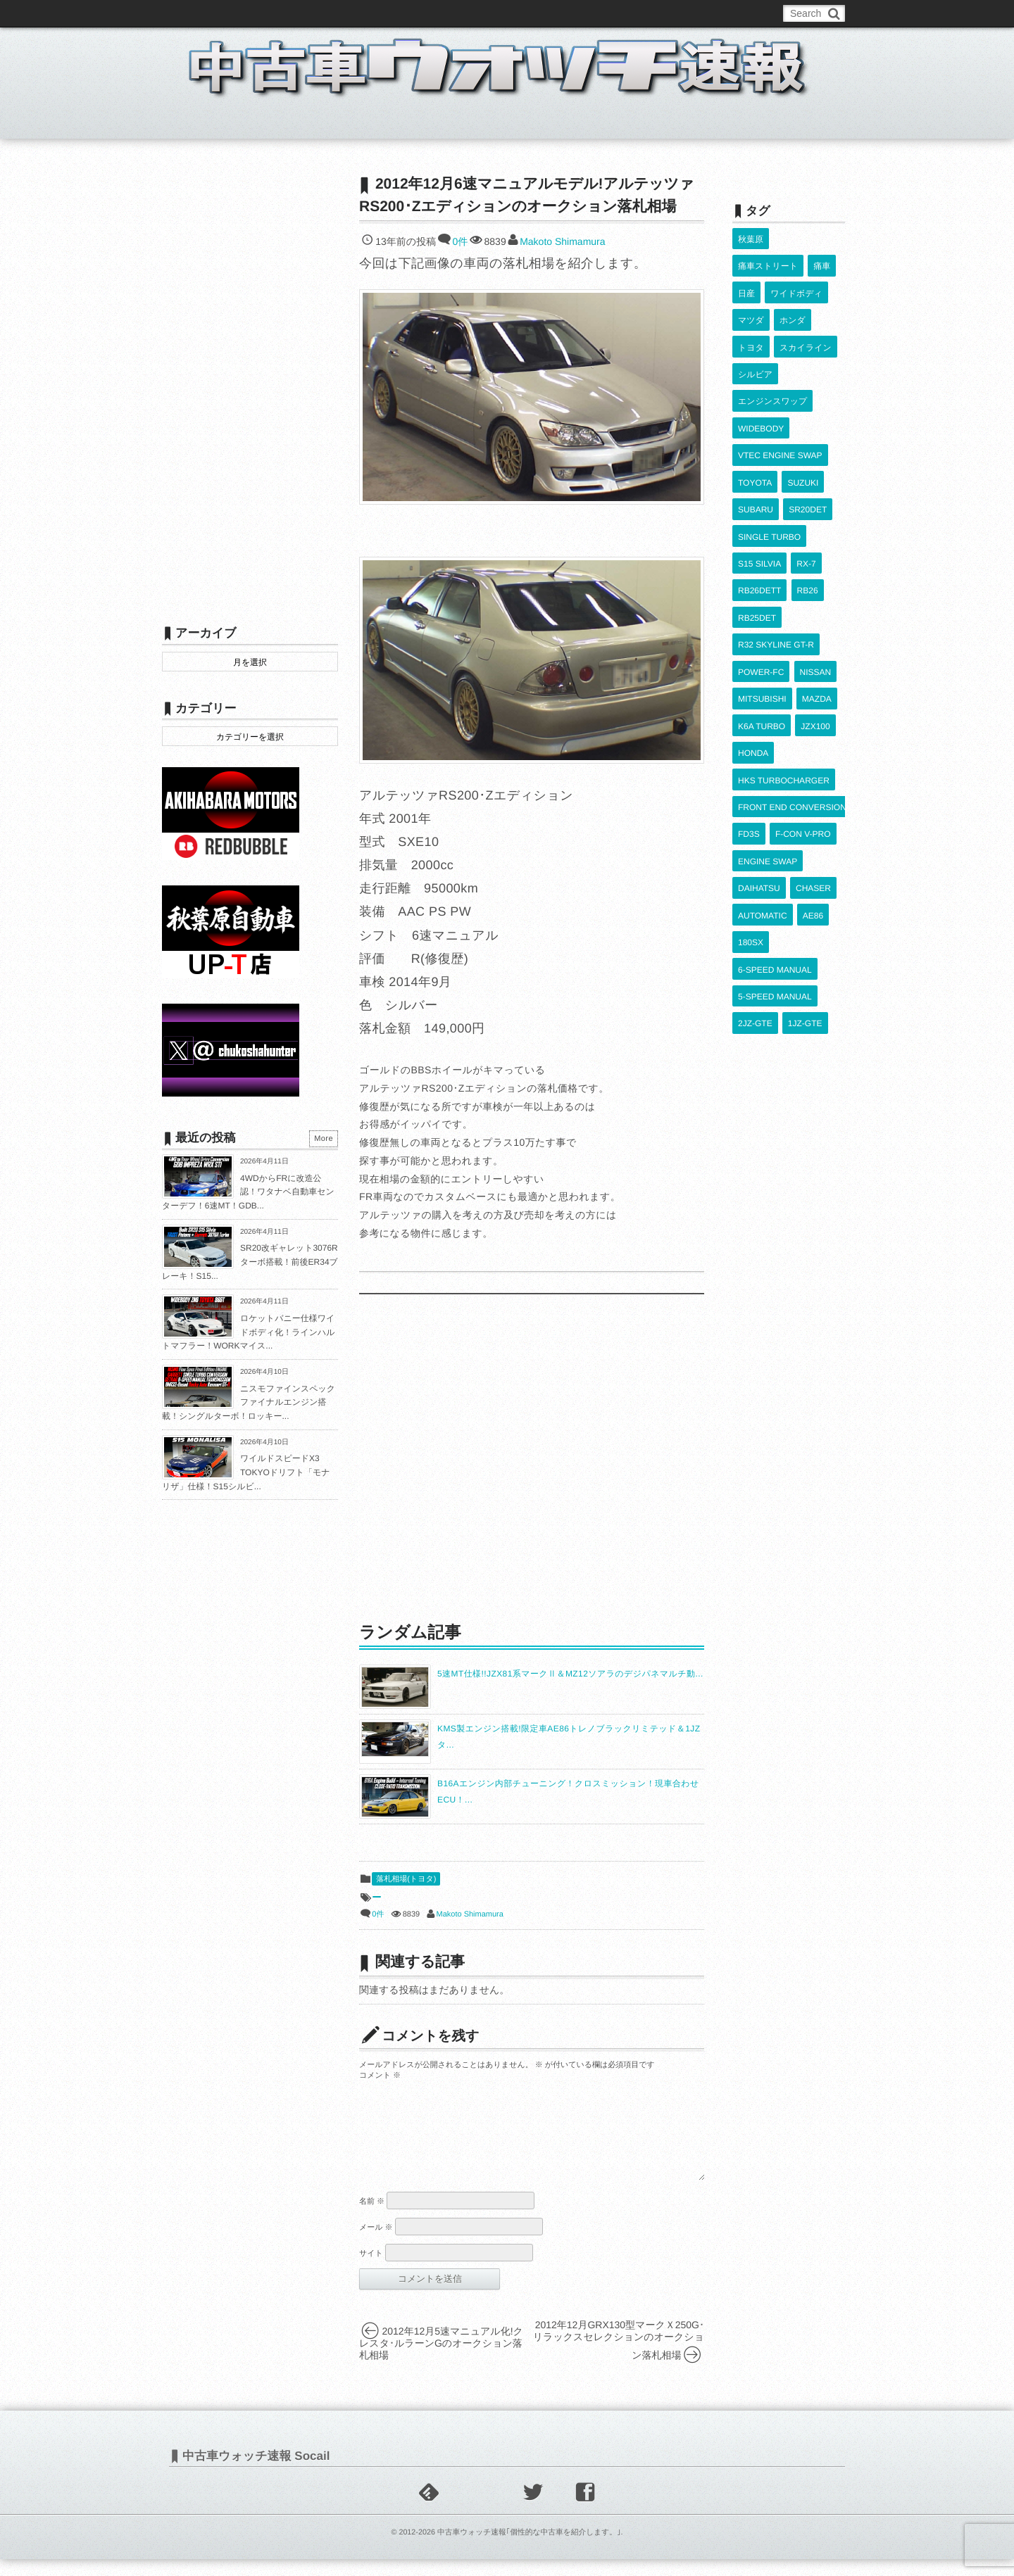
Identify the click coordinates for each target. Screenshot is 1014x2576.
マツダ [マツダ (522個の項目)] (751, 298)
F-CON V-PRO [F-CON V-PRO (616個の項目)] (802, 686)
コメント (380, 2075)
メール (376, 2244)
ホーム (196, 122)
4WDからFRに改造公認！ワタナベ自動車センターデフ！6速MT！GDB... (248, 1192)
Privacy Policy (487, 13)
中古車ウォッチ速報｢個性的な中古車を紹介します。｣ (529, 2549)
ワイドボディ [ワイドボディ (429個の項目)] (796, 277)
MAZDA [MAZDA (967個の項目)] (816, 584)
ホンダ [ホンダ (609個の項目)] (792, 298)
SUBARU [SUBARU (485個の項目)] (755, 441)
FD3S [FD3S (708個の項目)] (749, 686)
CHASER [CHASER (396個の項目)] (812, 727)
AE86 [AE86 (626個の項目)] (812, 747)
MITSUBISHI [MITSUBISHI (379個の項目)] (762, 584)
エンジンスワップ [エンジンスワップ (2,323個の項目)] (772, 359)
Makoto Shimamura (562, 241)
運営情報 (425, 13)
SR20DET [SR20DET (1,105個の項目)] (807, 441)
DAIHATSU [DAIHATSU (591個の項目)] (759, 727)
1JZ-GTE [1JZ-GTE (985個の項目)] (804, 830)
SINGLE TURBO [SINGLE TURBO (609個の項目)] (769, 461)
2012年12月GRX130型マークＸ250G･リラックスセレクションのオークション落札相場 (618, 2357)
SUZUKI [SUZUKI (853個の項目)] (802, 420)
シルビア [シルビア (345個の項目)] (755, 338)
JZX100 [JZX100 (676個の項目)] (814, 605)
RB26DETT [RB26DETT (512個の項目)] (759, 502)
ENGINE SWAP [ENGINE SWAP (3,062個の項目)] (767, 707)
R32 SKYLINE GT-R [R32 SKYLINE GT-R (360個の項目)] (776, 543)
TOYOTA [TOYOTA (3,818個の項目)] (755, 420)
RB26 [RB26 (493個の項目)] (807, 502)
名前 (371, 2218)
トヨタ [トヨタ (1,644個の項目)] (751, 318)
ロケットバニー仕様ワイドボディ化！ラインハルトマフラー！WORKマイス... (248, 1332)
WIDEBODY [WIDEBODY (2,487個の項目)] (761, 379)
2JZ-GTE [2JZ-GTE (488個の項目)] (755, 830)
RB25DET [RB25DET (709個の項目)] (757, 523)
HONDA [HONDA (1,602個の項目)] (753, 625)
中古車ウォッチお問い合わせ (332, 13)
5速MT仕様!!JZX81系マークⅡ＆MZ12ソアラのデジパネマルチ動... (570, 1674)
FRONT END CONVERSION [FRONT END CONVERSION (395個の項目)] (792, 666)
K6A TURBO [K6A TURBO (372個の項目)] (761, 605)
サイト (371, 2270)
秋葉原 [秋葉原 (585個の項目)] (750, 236)
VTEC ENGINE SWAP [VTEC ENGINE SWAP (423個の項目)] (780, 400)
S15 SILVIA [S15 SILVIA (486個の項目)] (759, 481)
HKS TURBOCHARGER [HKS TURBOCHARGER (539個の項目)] (784, 645)
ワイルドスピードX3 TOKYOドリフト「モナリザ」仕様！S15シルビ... (246, 1472)
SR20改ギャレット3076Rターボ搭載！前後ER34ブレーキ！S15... (250, 1261)
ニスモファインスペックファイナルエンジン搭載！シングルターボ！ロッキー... (248, 1402)
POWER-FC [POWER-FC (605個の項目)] (761, 564)
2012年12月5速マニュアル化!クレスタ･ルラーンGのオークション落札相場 (441, 2360)
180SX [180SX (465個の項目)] (750, 769)
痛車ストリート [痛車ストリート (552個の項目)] (768, 257)
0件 (460, 241)
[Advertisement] (531, 1456)
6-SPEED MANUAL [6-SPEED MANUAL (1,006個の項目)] (775, 789)
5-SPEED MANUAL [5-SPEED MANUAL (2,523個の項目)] (775, 809)
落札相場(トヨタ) (406, 1879)
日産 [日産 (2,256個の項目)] (746, 277)
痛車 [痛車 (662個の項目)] (821, 257)
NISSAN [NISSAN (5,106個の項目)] (815, 564)
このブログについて (218, 13)
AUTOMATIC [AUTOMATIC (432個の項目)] (762, 747)
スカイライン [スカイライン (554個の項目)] (805, 318)
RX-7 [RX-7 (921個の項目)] (805, 481)
